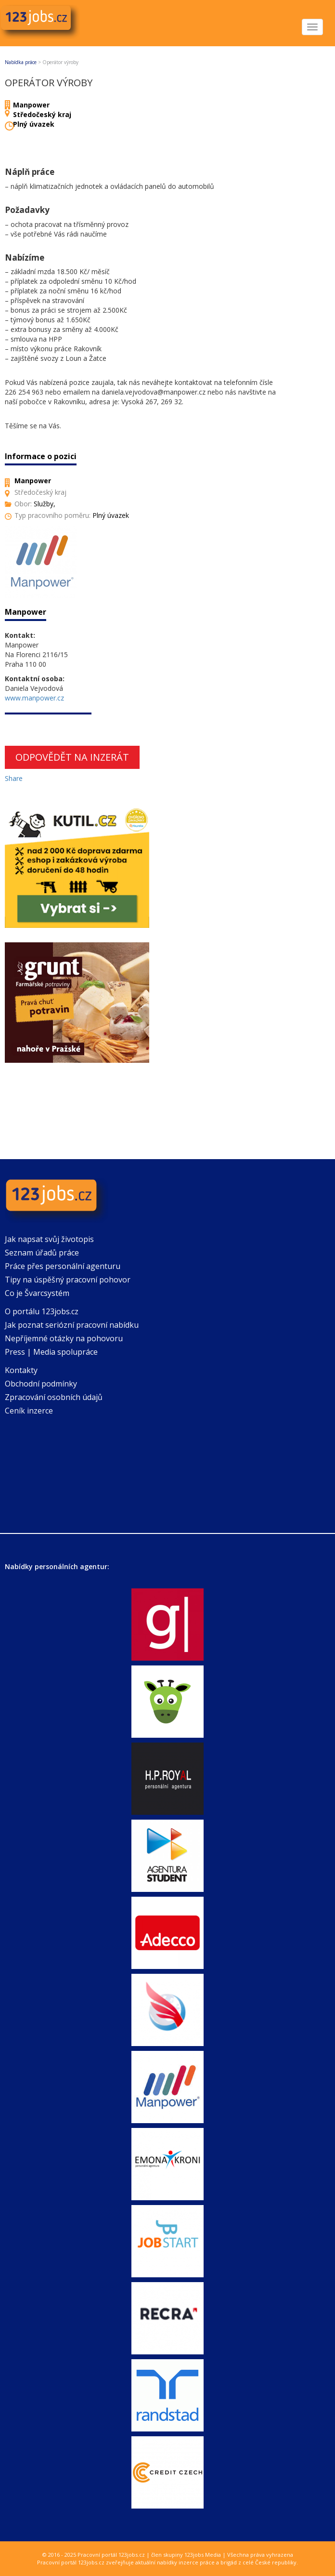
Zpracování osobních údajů (54, 1397)
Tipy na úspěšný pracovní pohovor (67, 1279)
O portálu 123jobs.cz (41, 1311)
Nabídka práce (21, 62)
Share (14, 778)
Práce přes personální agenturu (62, 1266)
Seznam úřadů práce (42, 1252)
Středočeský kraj (42, 114)
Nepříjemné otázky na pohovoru (64, 1338)
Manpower (31, 104)
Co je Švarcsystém (37, 1293)
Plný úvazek (33, 124)
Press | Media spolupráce (51, 1352)
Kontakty (21, 1370)
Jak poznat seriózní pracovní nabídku (72, 1325)
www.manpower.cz (34, 697)
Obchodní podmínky (41, 1383)
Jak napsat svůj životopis (49, 1239)
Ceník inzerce (29, 1410)
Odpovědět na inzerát (72, 757)
